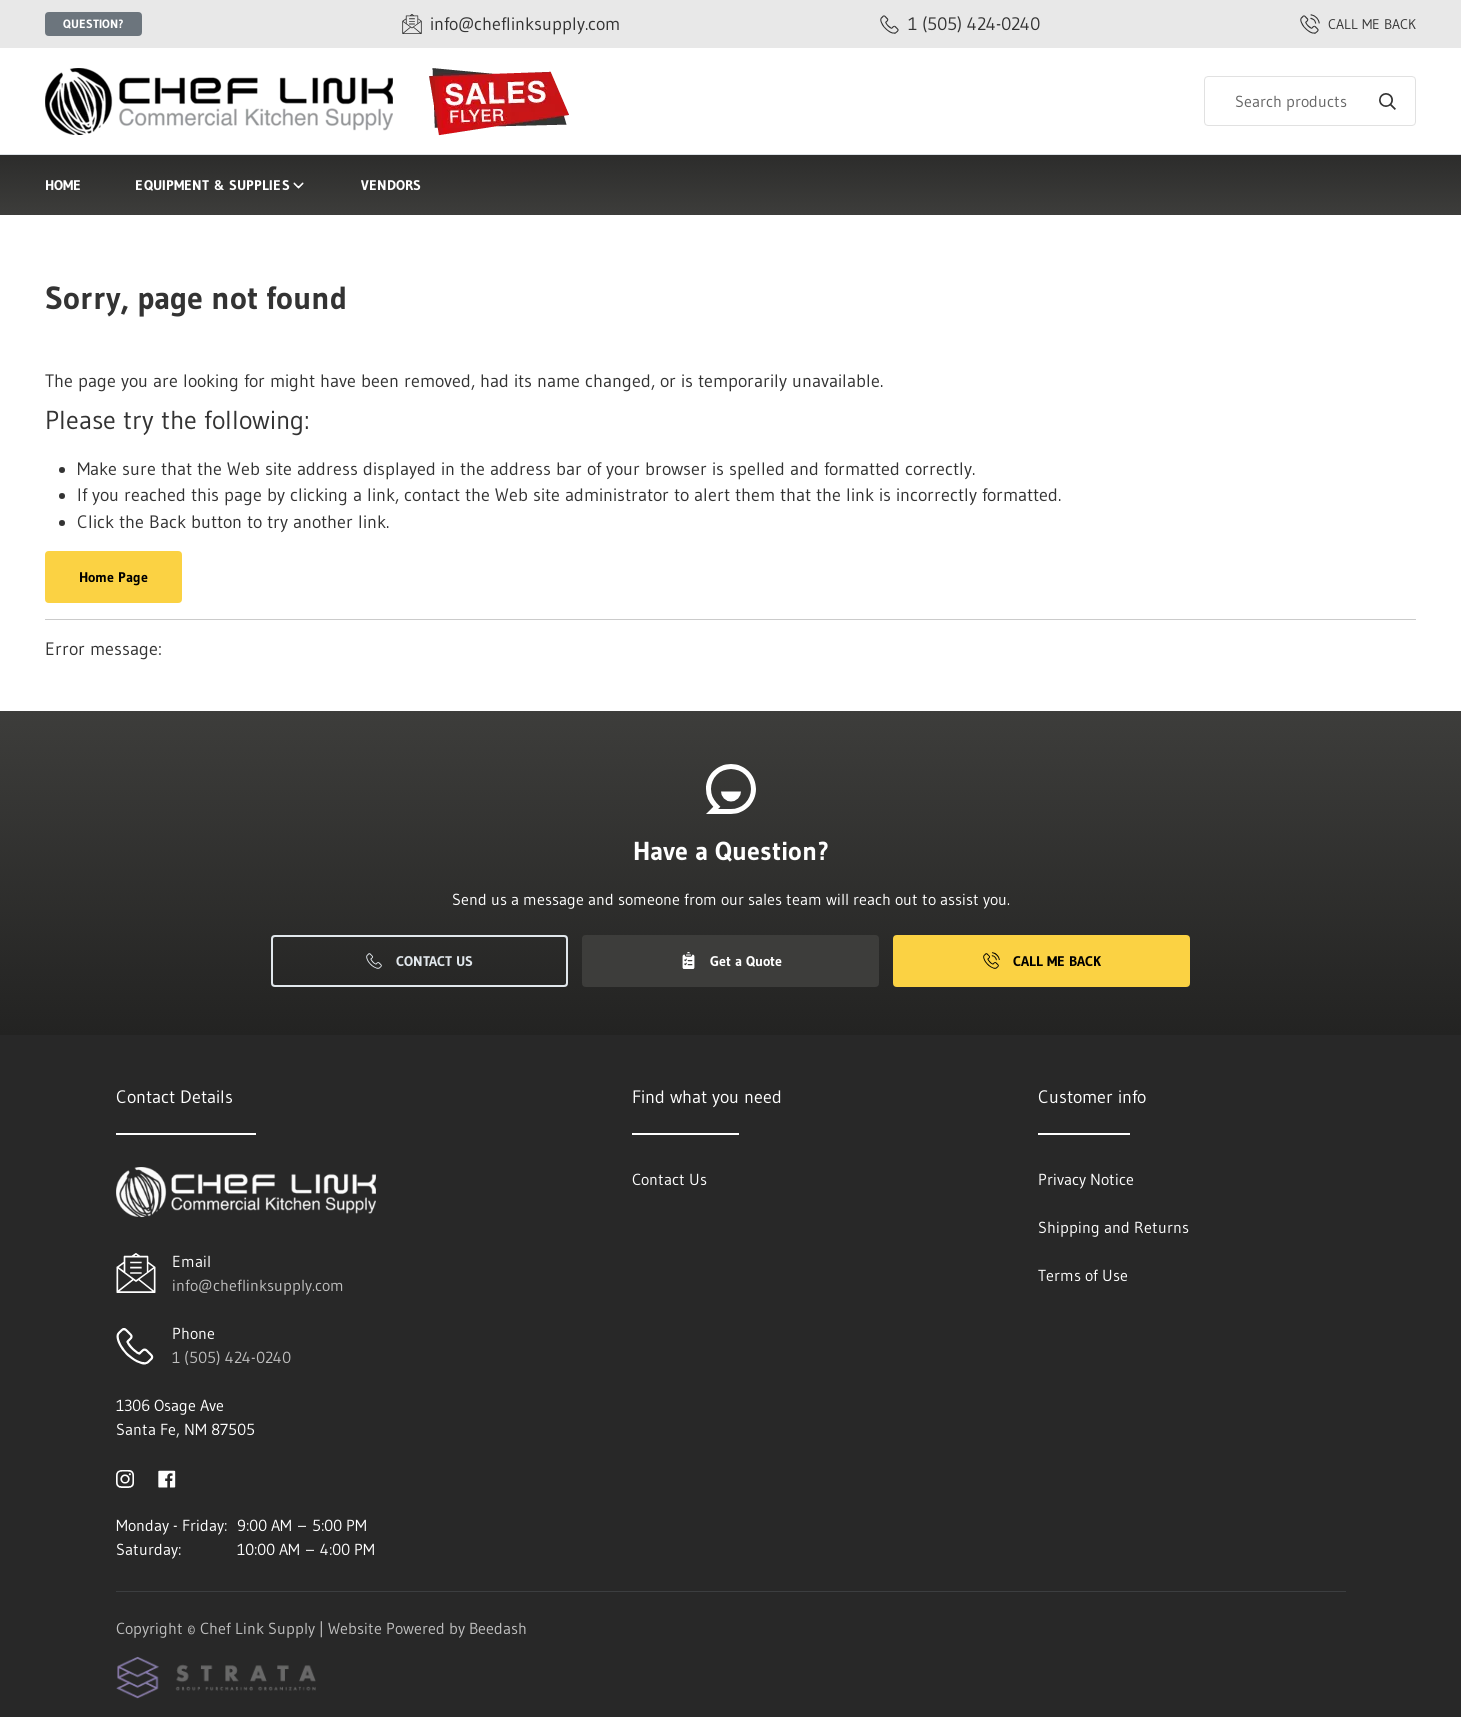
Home (63, 185)
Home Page (113, 577)
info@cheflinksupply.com (258, 1285)
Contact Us (419, 961)
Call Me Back (1042, 961)
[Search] (1310, 101)
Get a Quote (731, 961)
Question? (93, 23)
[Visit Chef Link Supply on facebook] (167, 1477)
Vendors (391, 185)
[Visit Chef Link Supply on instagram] (125, 1477)
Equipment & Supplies (220, 185)
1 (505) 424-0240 (231, 1357)
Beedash (498, 1628)
